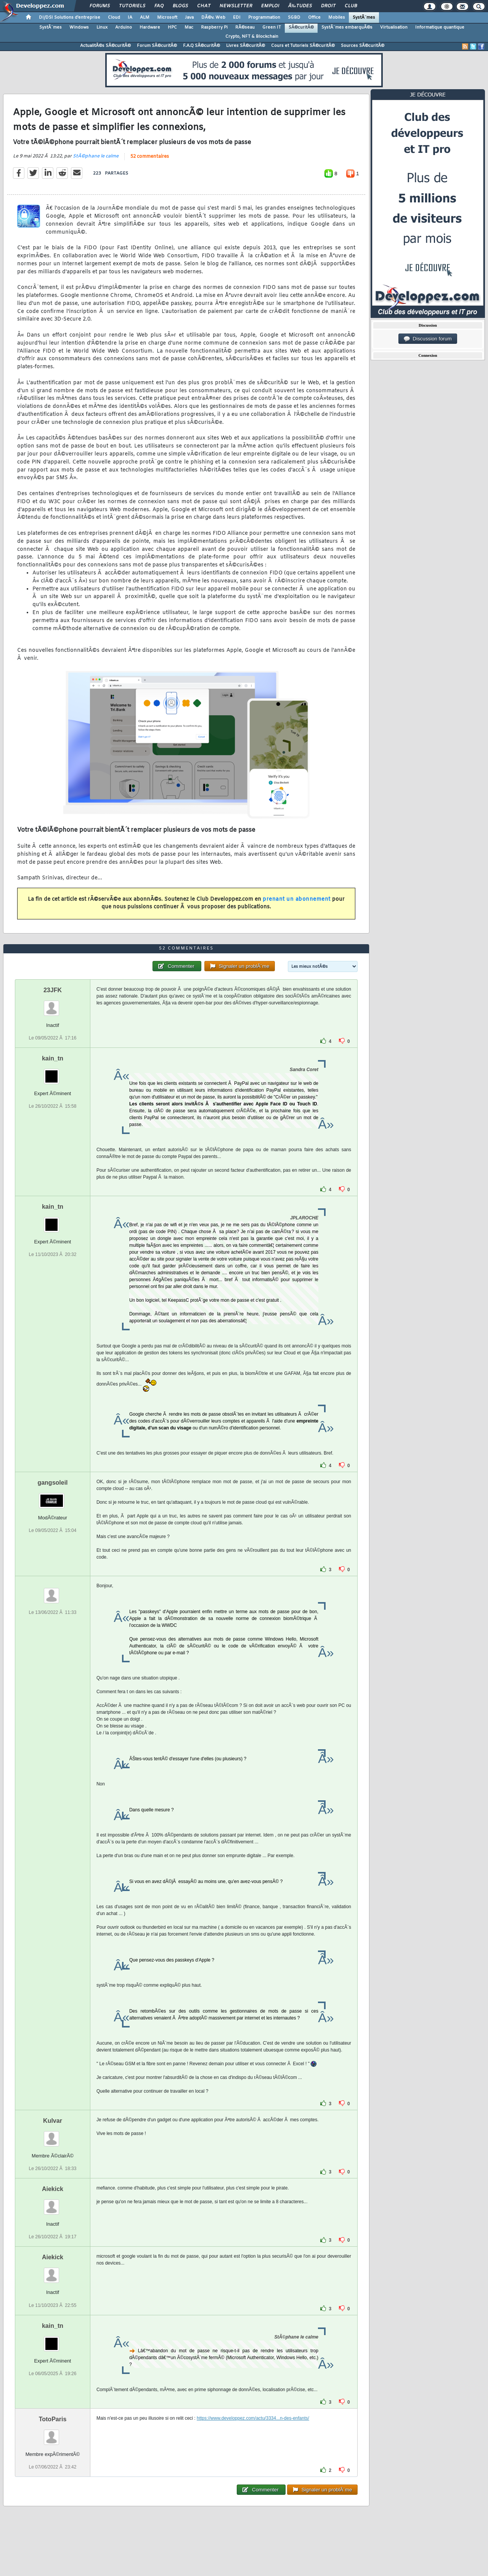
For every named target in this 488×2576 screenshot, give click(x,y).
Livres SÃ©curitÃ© (245, 45)
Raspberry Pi (214, 27)
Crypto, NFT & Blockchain (251, 36)
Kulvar (52, 2120)
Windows (79, 27)
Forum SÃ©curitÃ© (157, 45)
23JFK (52, 990)
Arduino (123, 27)
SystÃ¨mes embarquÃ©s (346, 27)
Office (314, 17)
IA (130, 17)
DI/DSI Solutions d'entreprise (69, 17)
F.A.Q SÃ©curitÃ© (201, 45)
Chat (203, 6)
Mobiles (336, 17)
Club (351, 6)
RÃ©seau (245, 27)
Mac (189, 27)
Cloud (114, 17)
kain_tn (52, 1058)
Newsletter (236, 6)
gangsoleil (52, 1482)
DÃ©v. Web (213, 17)
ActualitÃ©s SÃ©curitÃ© (105, 45)
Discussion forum (428, 339)
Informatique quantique (439, 27)
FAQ (159, 6)
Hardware (150, 27)
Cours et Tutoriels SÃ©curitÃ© (303, 45)
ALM (144, 17)
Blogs (180, 6)
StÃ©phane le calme (96, 156)
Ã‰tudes (300, 6)
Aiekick (52, 2189)
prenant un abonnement (297, 899)
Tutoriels (132, 6)
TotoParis (53, 2419)
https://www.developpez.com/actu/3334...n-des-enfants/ (253, 2418)
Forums (100, 6)
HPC (172, 27)
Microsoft (167, 17)
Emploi (270, 6)
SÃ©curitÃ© (301, 27)
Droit (328, 6)
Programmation (264, 17)
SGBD (294, 17)
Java (189, 17)
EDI (237, 17)
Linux (102, 27)
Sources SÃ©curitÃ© (362, 45)
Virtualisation (394, 27)
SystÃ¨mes (364, 17)
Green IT (271, 27)
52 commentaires (149, 157)
